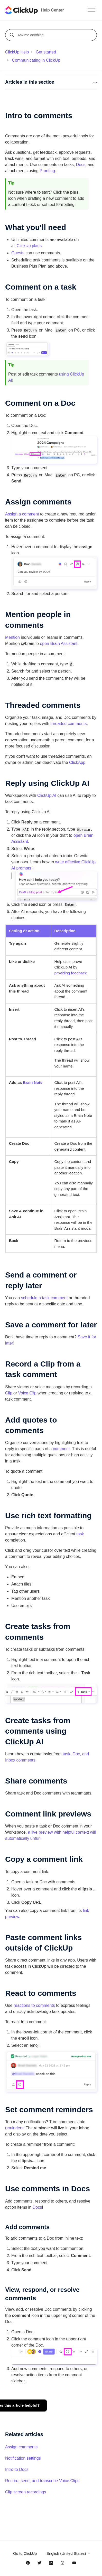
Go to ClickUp (25, 2553)
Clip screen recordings (25, 2492)
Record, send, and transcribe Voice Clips (42, 2481)
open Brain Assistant (58, 643)
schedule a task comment (44, 1298)
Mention (12, 637)
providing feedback (70, 973)
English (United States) (69, 2553)
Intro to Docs (17, 2469)
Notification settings (23, 2458)
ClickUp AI (46, 795)
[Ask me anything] (51, 35)
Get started (46, 52)
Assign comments (21, 2447)
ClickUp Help (17, 52)
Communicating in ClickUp (36, 60)
